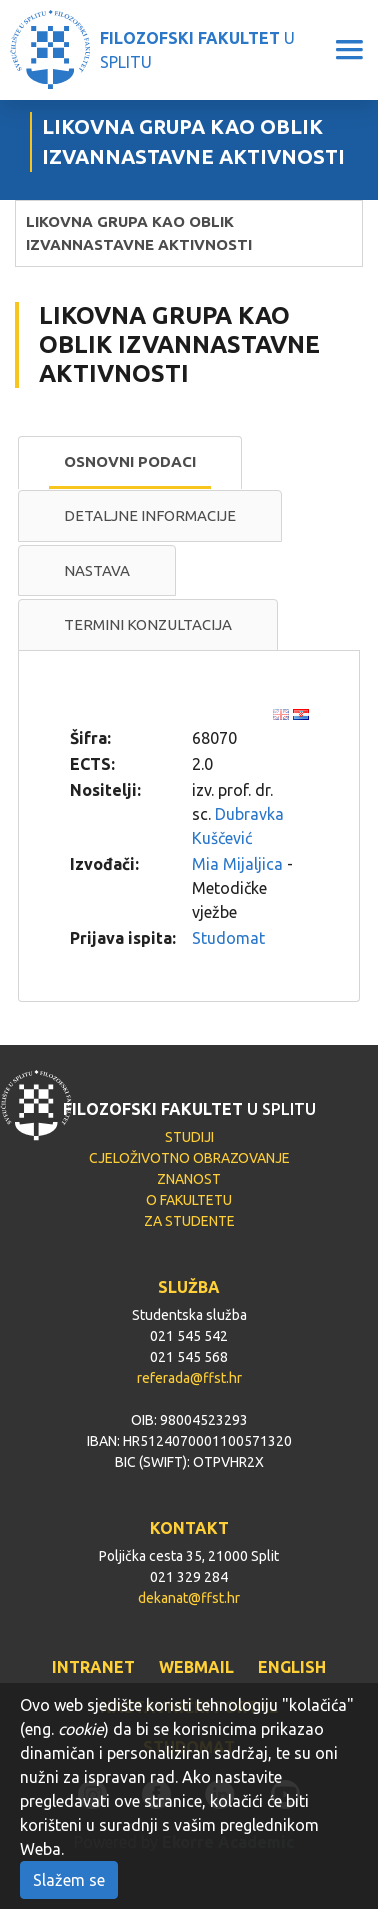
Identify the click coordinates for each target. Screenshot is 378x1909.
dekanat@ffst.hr (189, 1598)
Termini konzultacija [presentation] (148, 624)
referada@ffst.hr (189, 1378)
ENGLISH (292, 1667)
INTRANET (93, 1667)
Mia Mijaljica (237, 864)
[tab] (130, 463)
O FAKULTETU (189, 1200)
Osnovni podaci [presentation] (130, 461)
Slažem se (69, 1880)
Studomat (228, 938)
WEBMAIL (196, 1667)
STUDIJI (189, 1137)
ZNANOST (189, 1179)
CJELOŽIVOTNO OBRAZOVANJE (189, 1158)
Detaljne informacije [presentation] (150, 515)
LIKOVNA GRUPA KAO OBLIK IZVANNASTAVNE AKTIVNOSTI (139, 233)
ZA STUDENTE (189, 1221)
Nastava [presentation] (97, 570)
